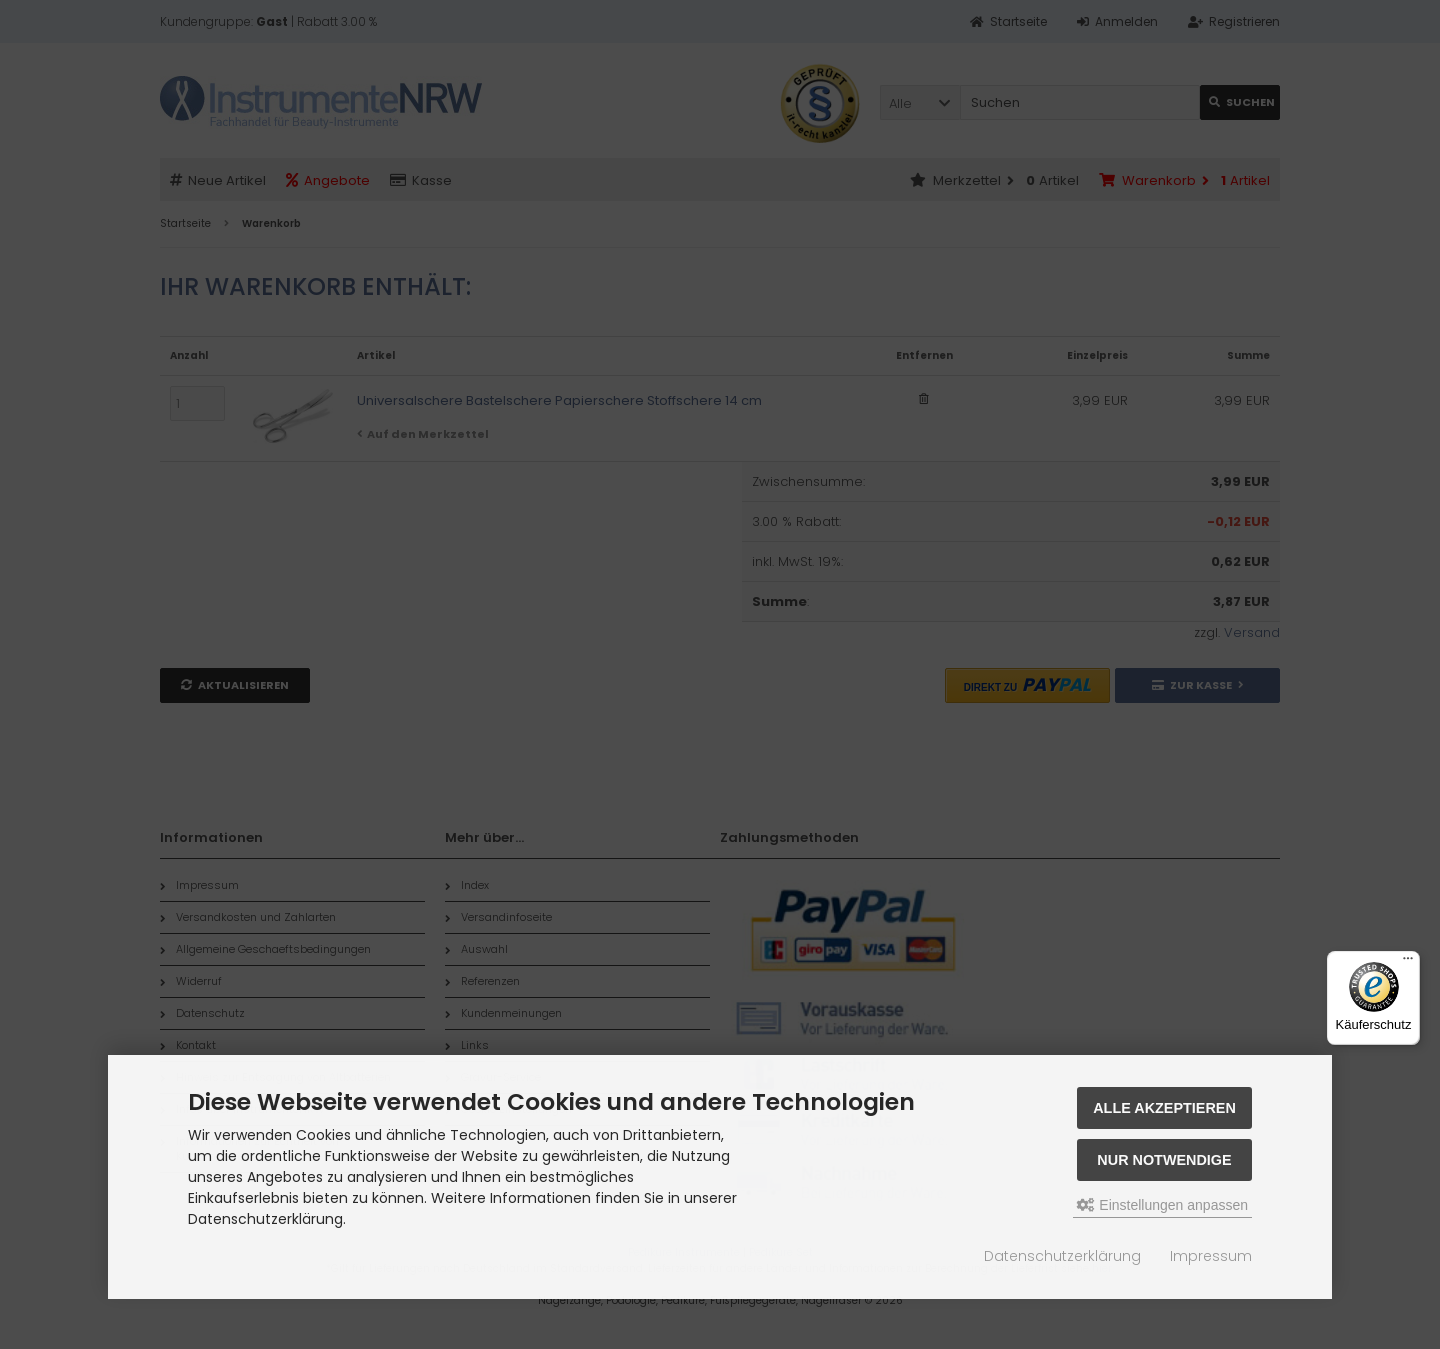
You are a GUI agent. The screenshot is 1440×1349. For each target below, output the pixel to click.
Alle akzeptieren (1164, 1108)
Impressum (1211, 1256)
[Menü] (1408, 963)
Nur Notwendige (1164, 1160)
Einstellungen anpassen (1162, 1205)
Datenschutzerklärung (1062, 1256)
